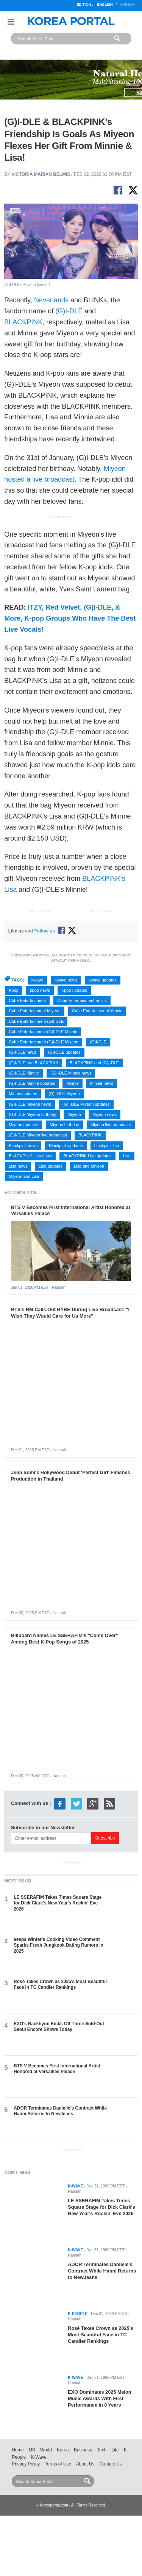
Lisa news (18, 1166)
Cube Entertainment (27, 1000)
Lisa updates (50, 1166)
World (46, 2450)
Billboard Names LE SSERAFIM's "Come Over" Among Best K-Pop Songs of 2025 (64, 1639)
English (104, 4)
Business (83, 2450)
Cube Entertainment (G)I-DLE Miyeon (43, 1042)
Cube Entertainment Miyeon (35, 1010)
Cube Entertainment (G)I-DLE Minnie (43, 1031)
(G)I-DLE (69, 311)
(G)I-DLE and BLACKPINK (33, 1062)
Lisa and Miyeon (89, 1166)
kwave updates (102, 980)
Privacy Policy (26, 2464)
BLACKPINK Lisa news (30, 1156)
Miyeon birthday (64, 1124)
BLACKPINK (23, 322)
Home (18, 2450)
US (32, 2450)
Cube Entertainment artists (81, 1000)
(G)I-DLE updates (64, 1052)
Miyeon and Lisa (24, 1176)
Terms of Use (58, 2464)
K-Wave (39, 2457)
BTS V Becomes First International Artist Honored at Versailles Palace (57, 2068)
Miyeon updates (23, 1124)
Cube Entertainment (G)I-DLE (36, 1021)
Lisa (127, 1156)
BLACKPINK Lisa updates (87, 1156)
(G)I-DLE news (22, 1052)
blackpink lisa (106, 1145)
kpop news (40, 990)
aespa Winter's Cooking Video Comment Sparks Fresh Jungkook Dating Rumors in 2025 (58, 1945)
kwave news (66, 980)
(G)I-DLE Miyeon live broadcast (38, 1135)
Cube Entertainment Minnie (97, 1010)
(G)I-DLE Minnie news (70, 1073)
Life (115, 2450)
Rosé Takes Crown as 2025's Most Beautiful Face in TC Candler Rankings (60, 1984)
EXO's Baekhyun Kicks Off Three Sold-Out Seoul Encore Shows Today (59, 2026)
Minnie (72, 1083)
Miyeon (74, 1114)
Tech (101, 2450)
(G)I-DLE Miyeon (64, 1093)
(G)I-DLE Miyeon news (30, 1104)
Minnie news (101, 1083)
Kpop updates (74, 990)
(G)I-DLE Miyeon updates (86, 1104)
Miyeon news (104, 1114)
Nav (11, 22)
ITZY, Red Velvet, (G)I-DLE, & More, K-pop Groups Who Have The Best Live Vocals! (70, 618)
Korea (63, 2450)
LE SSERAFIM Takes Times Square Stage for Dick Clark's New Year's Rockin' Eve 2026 (57, 1903)
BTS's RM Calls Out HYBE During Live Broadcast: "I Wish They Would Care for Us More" (70, 1313)
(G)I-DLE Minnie (24, 1073)
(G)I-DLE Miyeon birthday (32, 1114)
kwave (37, 980)
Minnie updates (23, 1093)
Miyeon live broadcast (111, 1124)
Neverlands (51, 300)
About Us (85, 2464)
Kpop (14, 990)
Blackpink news (23, 1145)
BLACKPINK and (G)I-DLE (94, 1062)
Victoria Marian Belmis (40, 174)
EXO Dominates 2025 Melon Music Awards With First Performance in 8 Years (99, 2398)
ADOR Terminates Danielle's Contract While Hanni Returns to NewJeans (60, 2110)
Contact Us (111, 2464)
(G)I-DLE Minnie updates (32, 1083)
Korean (127, 4)
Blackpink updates (66, 1145)
